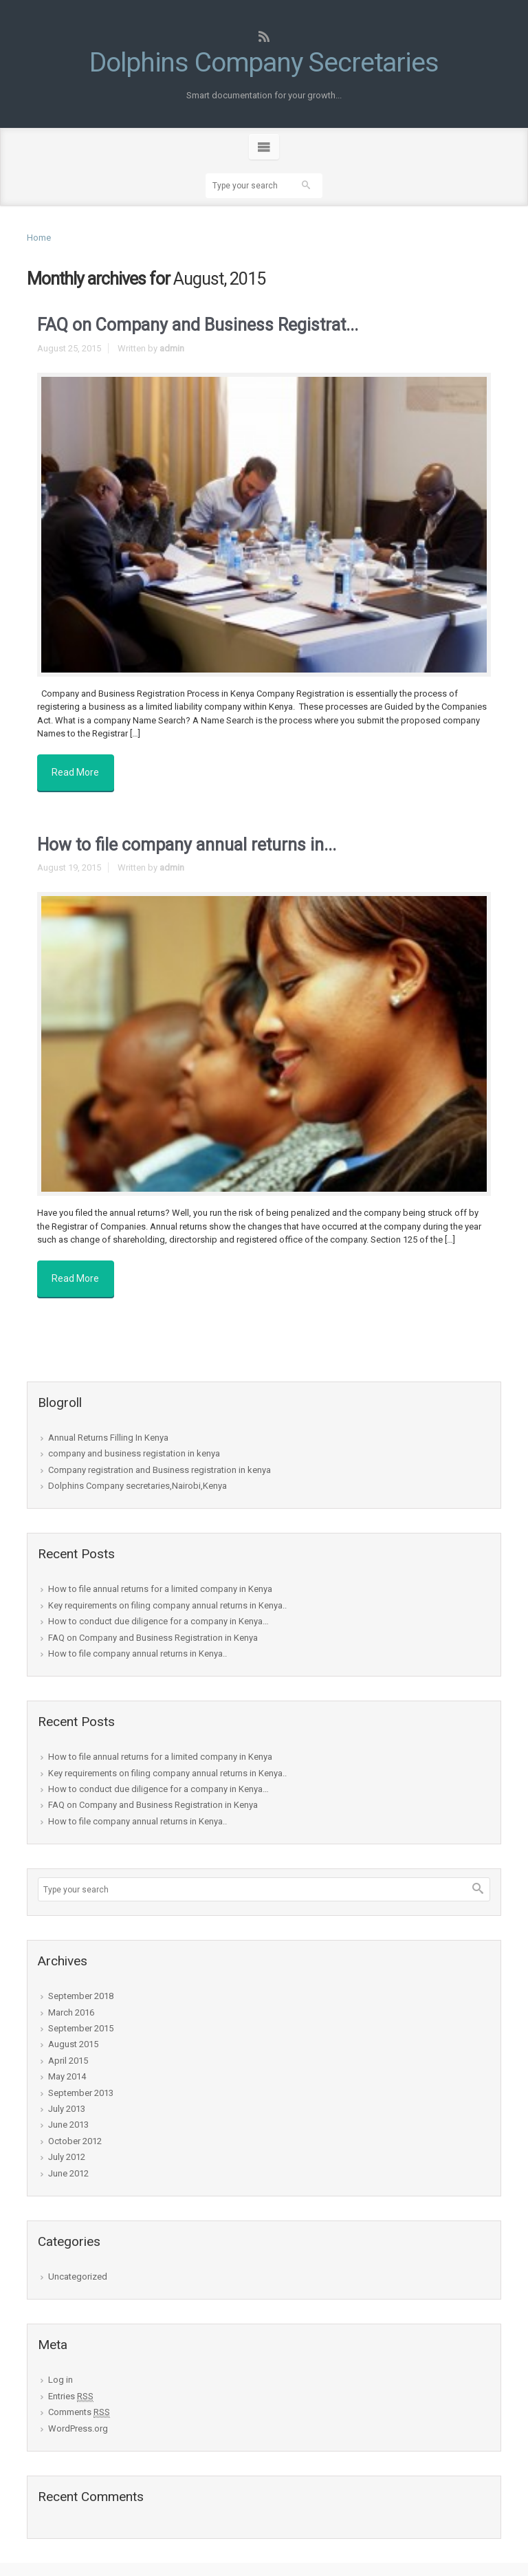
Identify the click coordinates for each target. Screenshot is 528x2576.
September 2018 (80, 1982)
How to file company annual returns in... (186, 838)
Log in (60, 2366)
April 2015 (68, 2046)
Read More (78, 768)
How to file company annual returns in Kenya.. (137, 1639)
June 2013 (68, 2111)
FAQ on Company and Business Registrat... (197, 325)
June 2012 (68, 2159)
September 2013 (80, 2078)
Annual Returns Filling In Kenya (108, 1423)
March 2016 (71, 1998)
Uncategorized (77, 2263)
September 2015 (80, 2014)
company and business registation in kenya (134, 1439)
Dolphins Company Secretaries (263, 61)
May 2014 (67, 2062)
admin (172, 348)
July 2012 (66, 2143)
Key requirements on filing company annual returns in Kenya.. (167, 1591)
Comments (79, 2398)
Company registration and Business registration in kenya (159, 1455)
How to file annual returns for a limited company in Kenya (160, 1575)
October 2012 (75, 2126)
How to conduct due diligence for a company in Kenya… (158, 1607)
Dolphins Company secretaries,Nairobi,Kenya (137, 1472)
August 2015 (73, 2030)
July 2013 (66, 2095)
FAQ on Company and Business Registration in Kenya (153, 1623)
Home (39, 237)
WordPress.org (78, 2414)
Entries (71, 2382)
